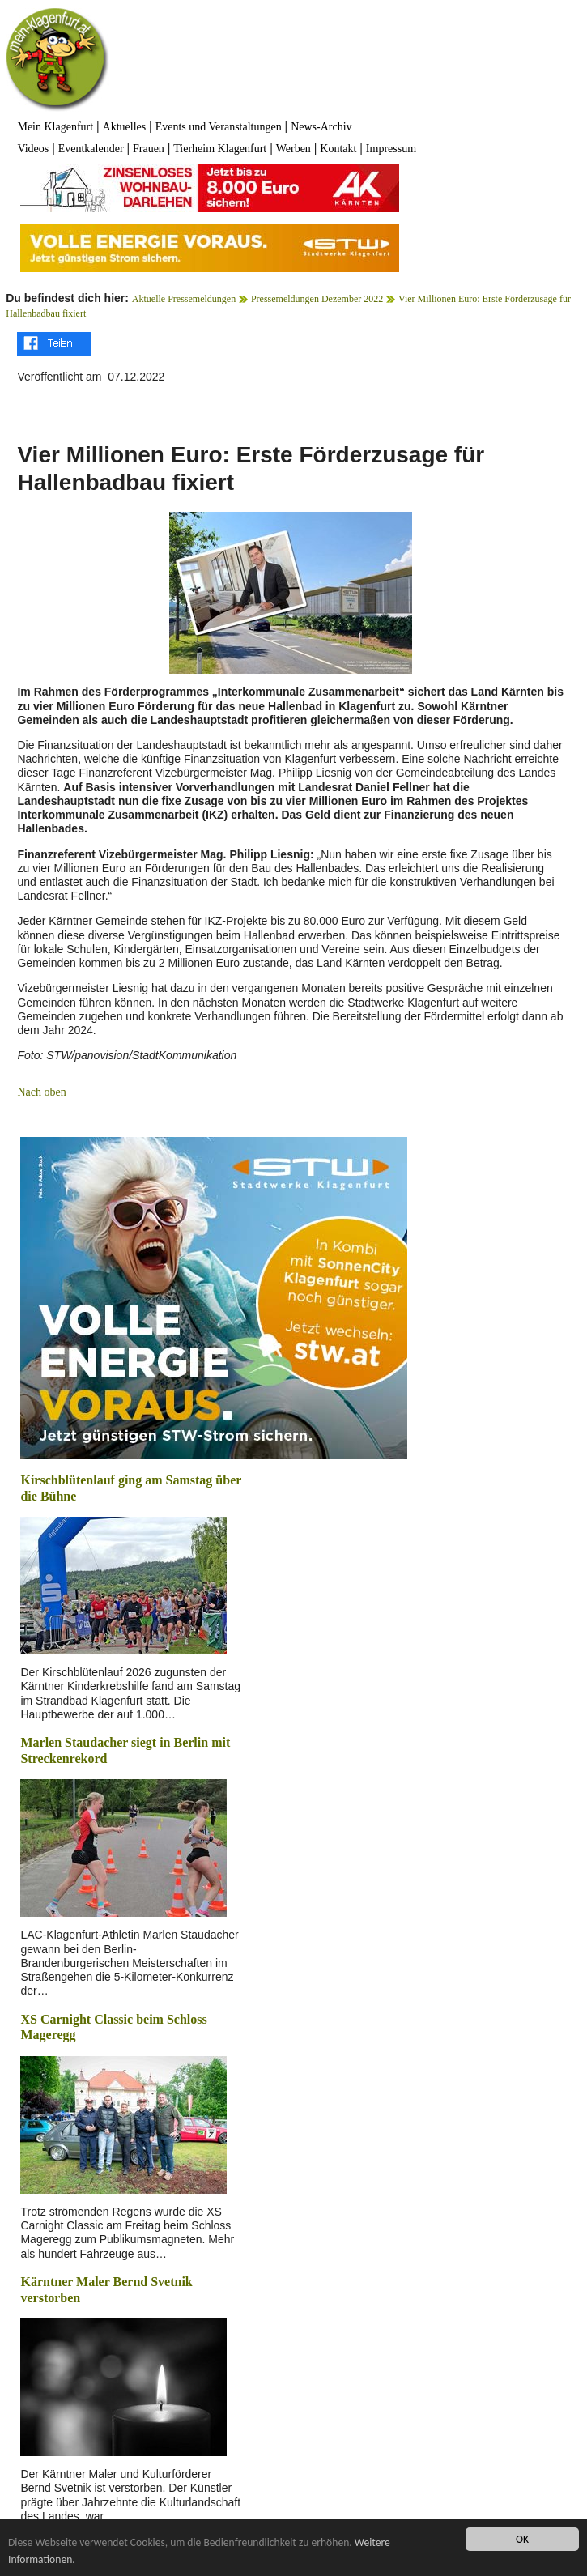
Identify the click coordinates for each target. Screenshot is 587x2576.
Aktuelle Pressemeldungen (184, 298)
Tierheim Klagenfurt (219, 149)
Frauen (148, 149)
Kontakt (338, 149)
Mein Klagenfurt (55, 127)
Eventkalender (91, 149)
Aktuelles (125, 127)
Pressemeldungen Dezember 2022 (317, 298)
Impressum (391, 149)
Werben (293, 149)
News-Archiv (321, 127)
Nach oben (41, 1092)
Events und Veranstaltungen (218, 127)
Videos (33, 149)
